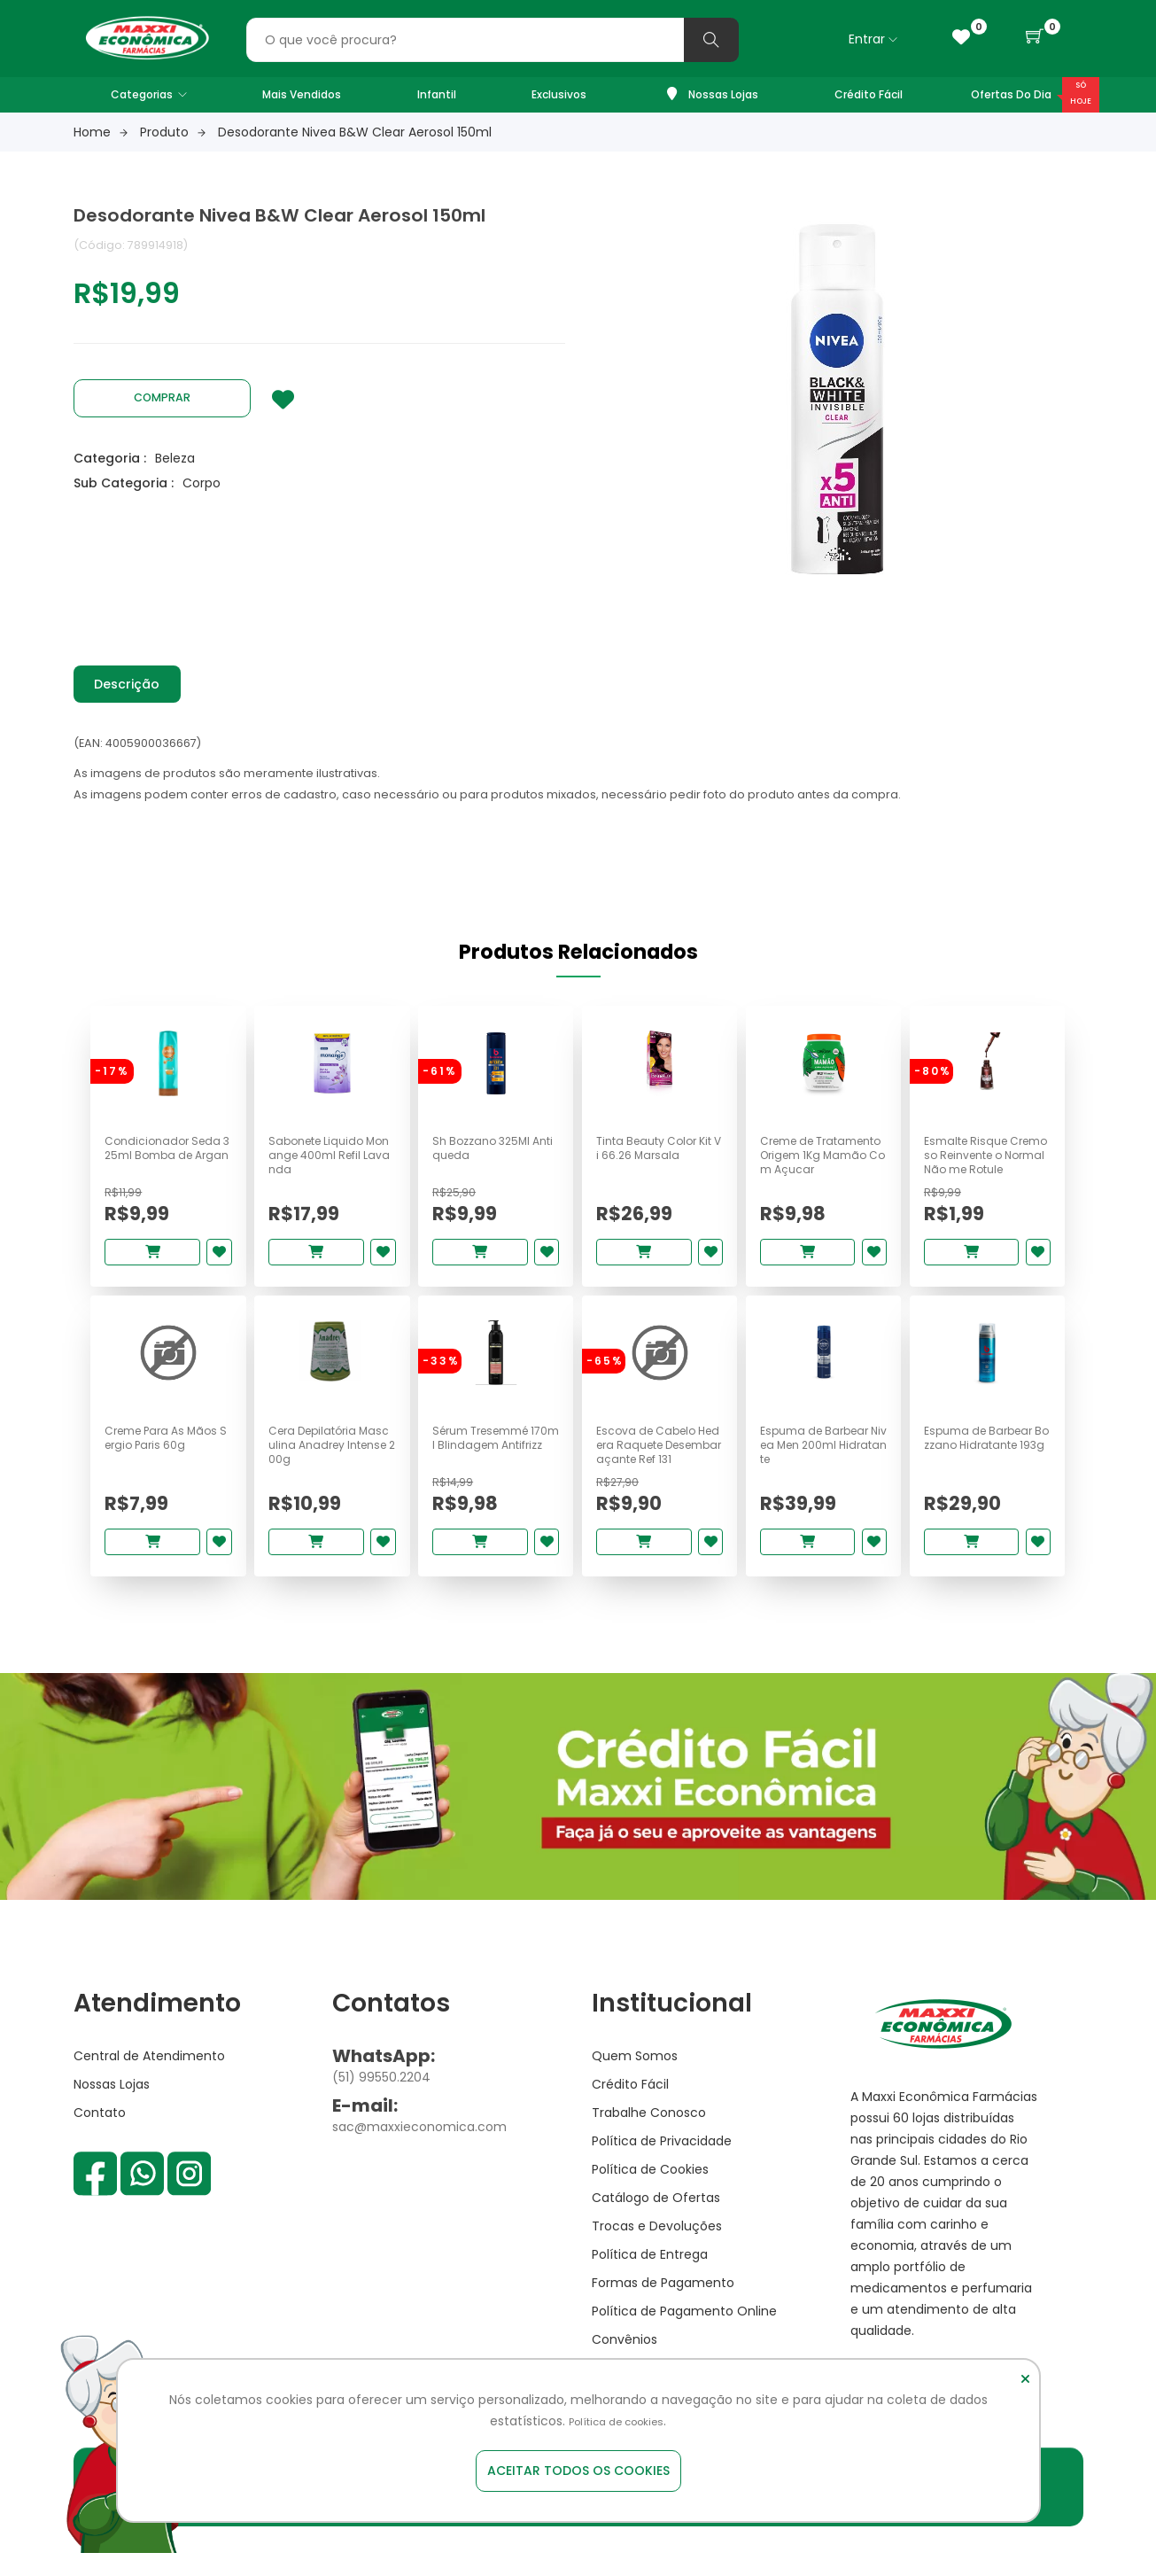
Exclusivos (558, 94)
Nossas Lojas (712, 94)
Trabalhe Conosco (649, 2135)
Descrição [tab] (134, 686)
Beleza (175, 457)
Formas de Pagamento (663, 2305)
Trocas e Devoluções (657, 2248)
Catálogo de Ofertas (656, 2220)
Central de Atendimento (149, 2078)
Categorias (149, 94)
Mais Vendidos (301, 94)
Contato (100, 2135)
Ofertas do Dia (1011, 94)
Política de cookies (616, 2422)
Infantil (436, 94)
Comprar (162, 396)
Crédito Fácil (868, 94)
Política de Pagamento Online (684, 2333)
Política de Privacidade (662, 2163)
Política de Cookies (650, 2191)
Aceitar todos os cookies (578, 2470)
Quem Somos (635, 2078)
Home (101, 132)
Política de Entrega (650, 2276)
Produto (173, 132)
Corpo (201, 482)
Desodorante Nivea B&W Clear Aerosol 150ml (355, 132)
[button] (1035, 37)
